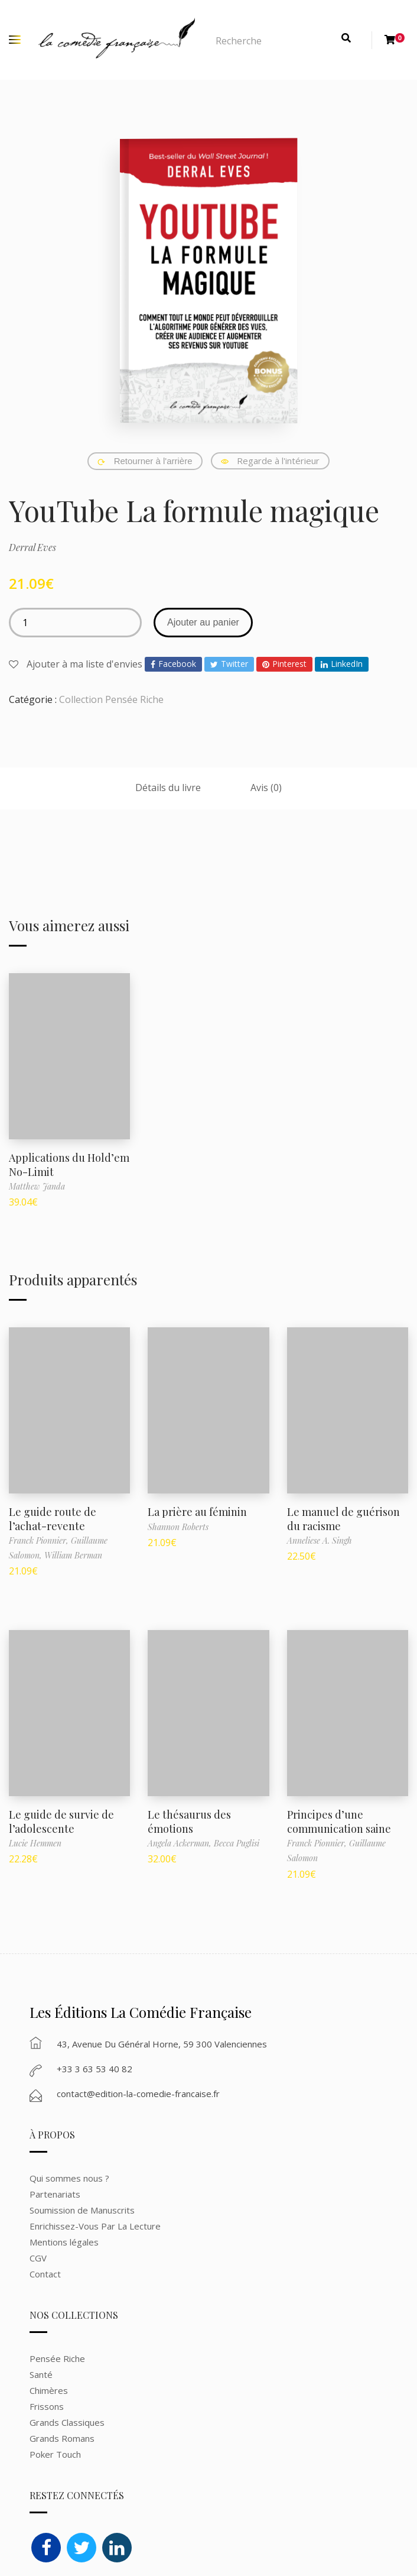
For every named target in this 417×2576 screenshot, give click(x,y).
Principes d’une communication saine (339, 1821)
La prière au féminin (197, 1512)
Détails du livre (168, 787)
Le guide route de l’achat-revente (52, 1518)
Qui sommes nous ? (69, 2178)
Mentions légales (64, 2242)
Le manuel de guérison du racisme (343, 1518)
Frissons (47, 2406)
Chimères (49, 2390)
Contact (45, 2274)
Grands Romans (63, 2438)
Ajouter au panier (203, 622)
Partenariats (55, 2194)
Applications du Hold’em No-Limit (69, 1164)
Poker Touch (55, 2454)
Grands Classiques (67, 2422)
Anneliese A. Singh (319, 1540)
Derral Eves (32, 547)
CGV (38, 2258)
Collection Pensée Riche (111, 699)
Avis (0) (266, 787)
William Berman (73, 1555)
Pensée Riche (57, 2358)
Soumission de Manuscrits (82, 2210)
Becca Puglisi (236, 1843)
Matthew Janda (37, 1186)
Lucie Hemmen (35, 1843)
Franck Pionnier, (40, 1540)
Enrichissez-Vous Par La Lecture (95, 2226)
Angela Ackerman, (181, 1843)
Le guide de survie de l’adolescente (61, 1821)
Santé (41, 2374)
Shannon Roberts (178, 1526)
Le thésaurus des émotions (189, 1821)
